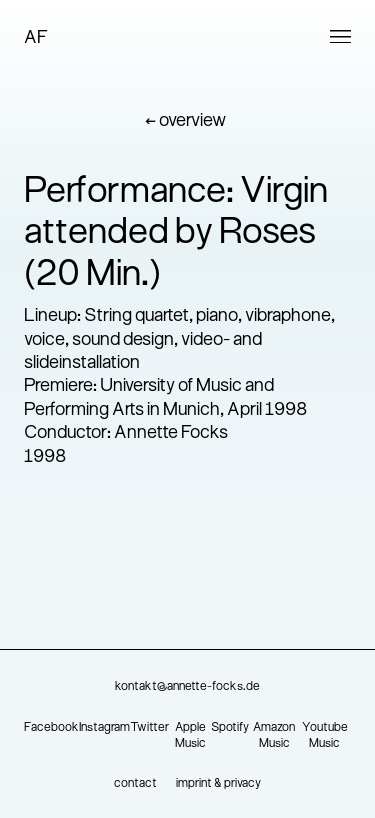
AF (36, 38)
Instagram (104, 728)
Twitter (149, 728)
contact (135, 784)
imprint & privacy (218, 784)
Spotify (230, 728)
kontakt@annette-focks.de (187, 687)
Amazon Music (274, 736)
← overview (185, 121)
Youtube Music (325, 736)
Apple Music (190, 736)
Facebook (51, 728)
